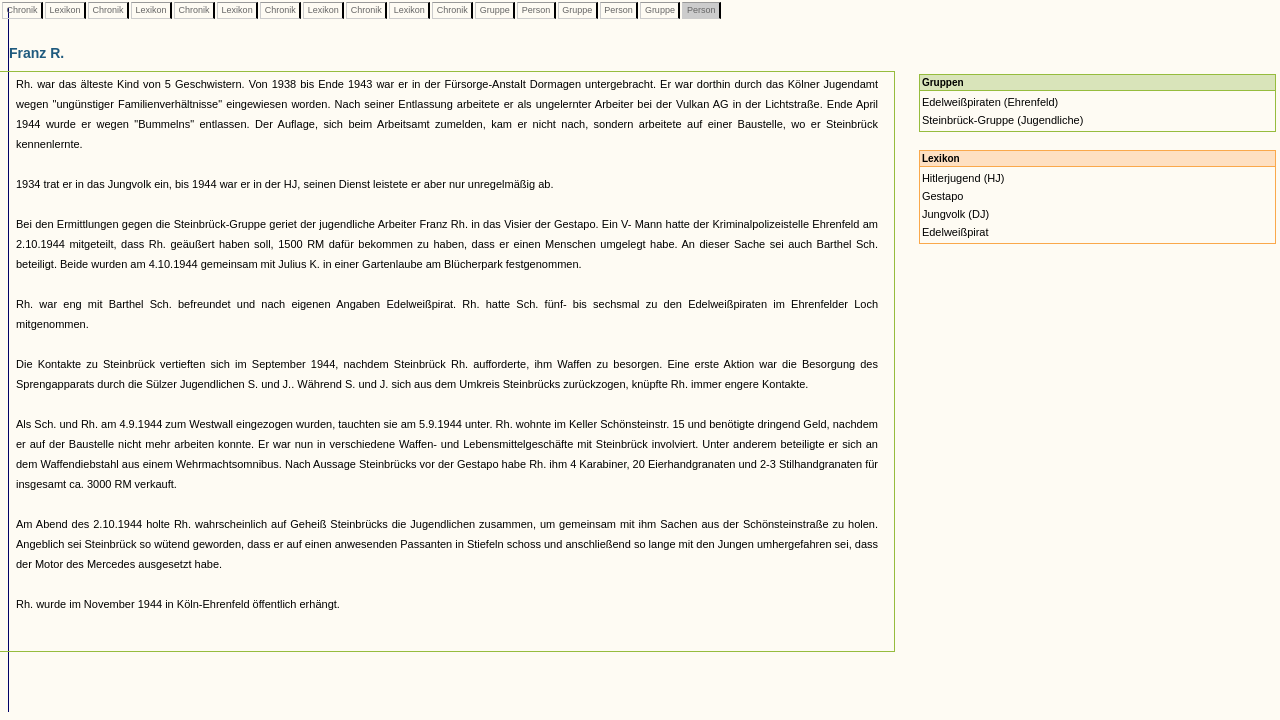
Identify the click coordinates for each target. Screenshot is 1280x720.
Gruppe (494, 10)
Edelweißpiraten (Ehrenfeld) (990, 102)
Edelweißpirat (955, 232)
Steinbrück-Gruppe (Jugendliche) (1002, 120)
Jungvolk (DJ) (955, 214)
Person (536, 10)
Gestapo (943, 196)
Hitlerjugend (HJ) (963, 178)
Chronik (22, 10)
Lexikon (65, 10)
